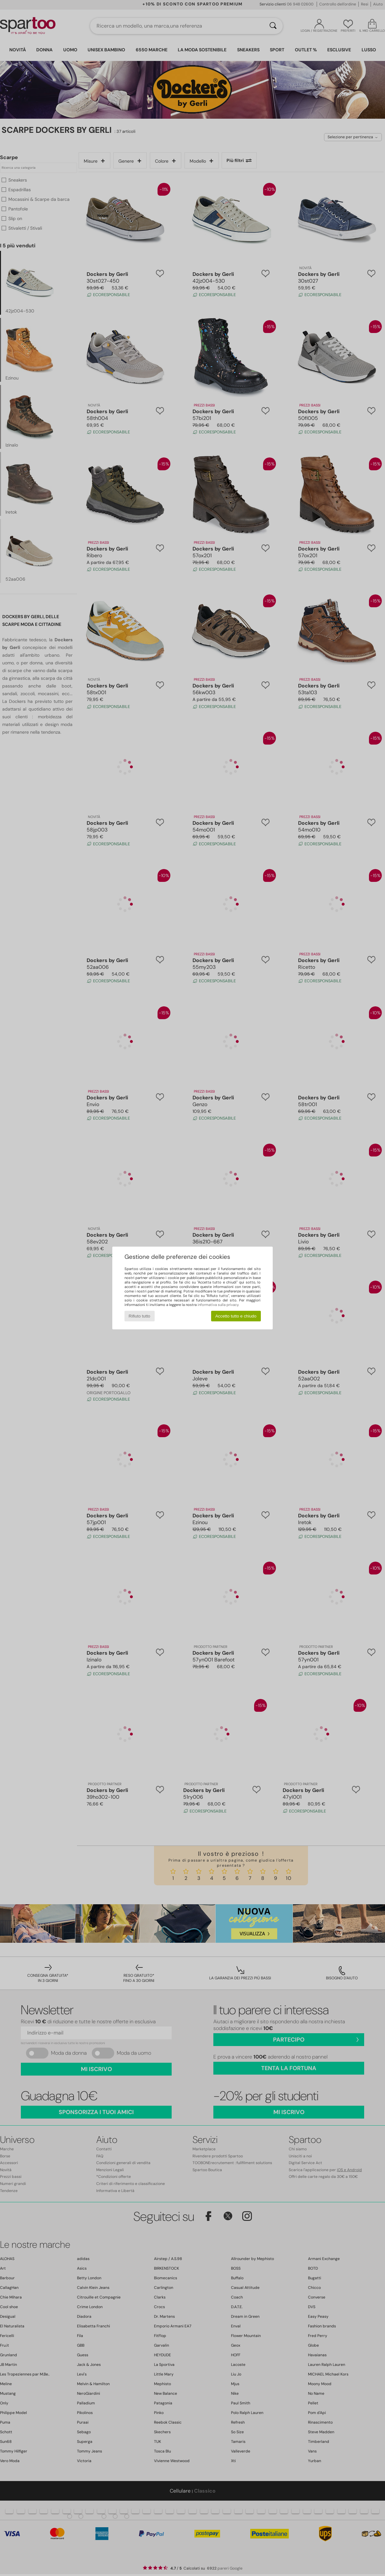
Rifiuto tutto (139, 1316)
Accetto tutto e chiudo (235, 1316)
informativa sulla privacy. (218, 1304)
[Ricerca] (273, 26)
